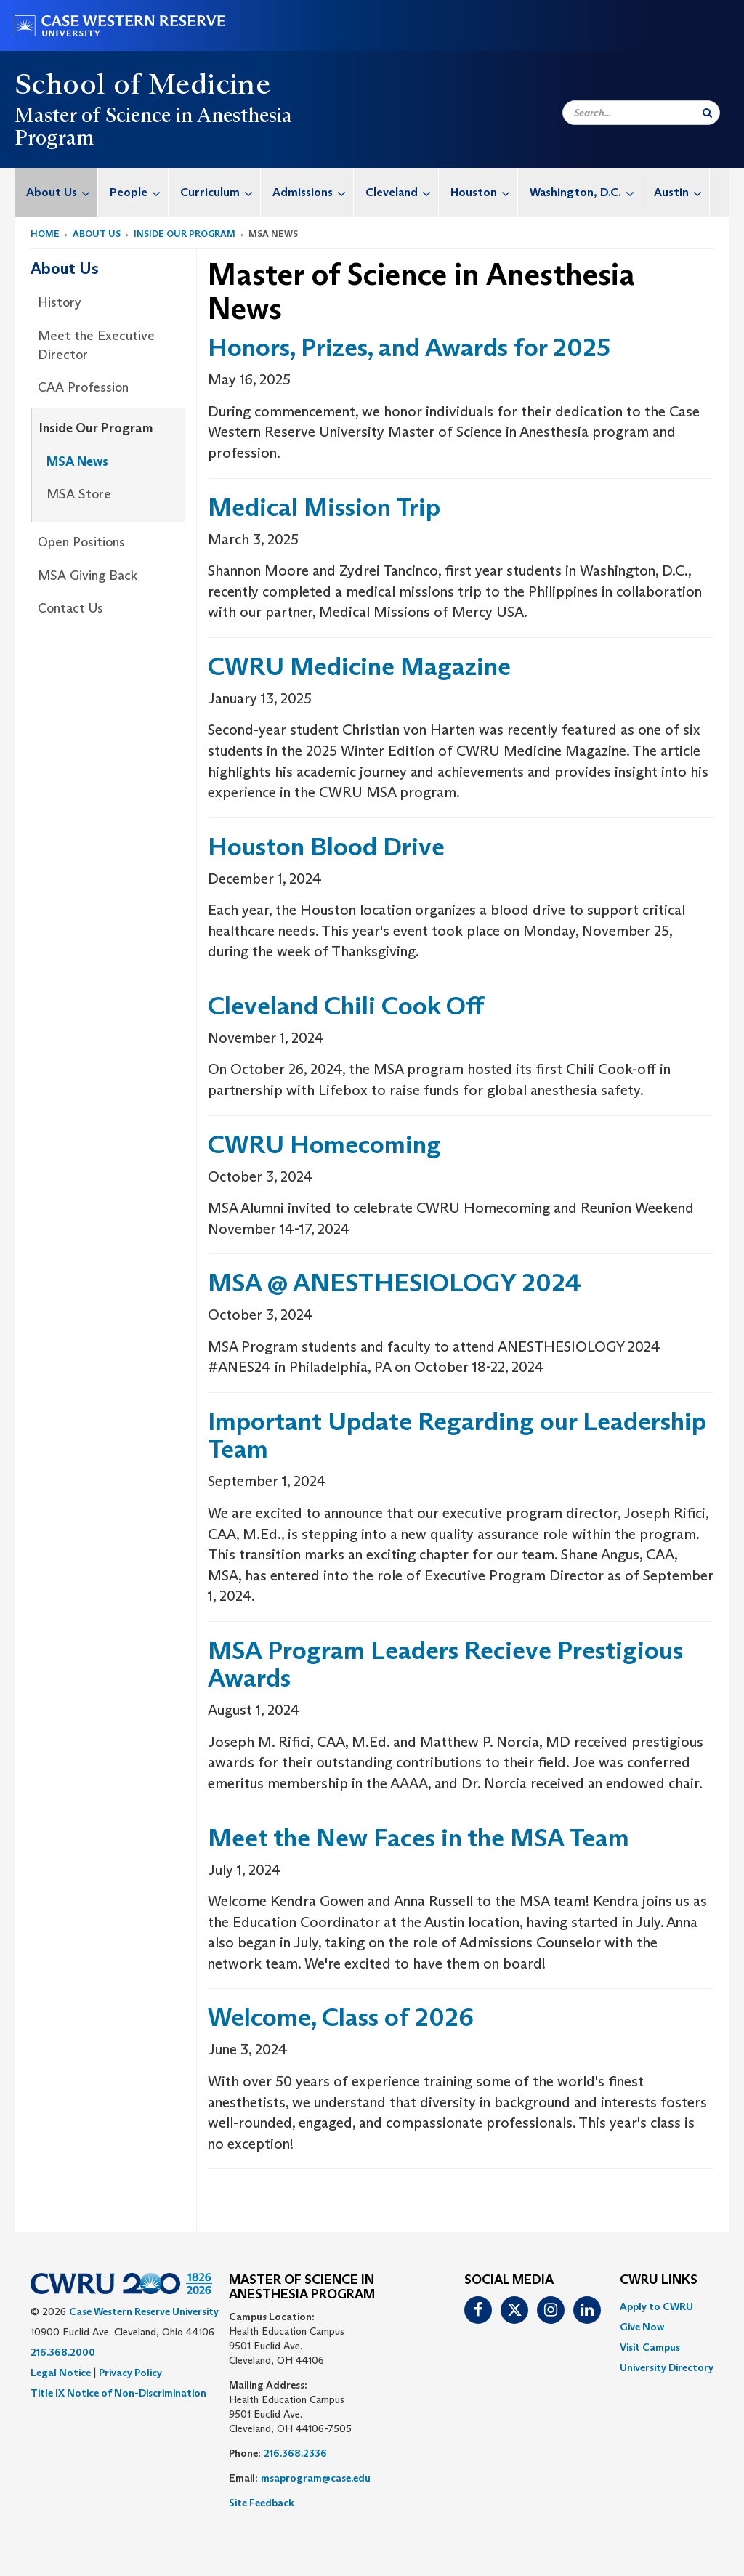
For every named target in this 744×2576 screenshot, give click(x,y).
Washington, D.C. (586, 192)
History (59, 302)
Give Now (642, 2326)
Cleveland (401, 192)
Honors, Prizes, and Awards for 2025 (409, 347)
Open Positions (81, 542)
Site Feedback (261, 2502)
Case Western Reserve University (144, 2311)
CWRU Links (659, 2280)
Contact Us (70, 608)
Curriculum (220, 192)
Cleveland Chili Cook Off (346, 1005)
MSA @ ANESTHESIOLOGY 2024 (397, 1282)
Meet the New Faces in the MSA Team (418, 1837)
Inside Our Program (184, 233)
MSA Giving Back (87, 576)
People (139, 192)
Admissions (312, 192)
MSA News (77, 461)
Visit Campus (650, 2347)
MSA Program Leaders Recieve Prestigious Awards (445, 1664)
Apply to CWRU (656, 2306)
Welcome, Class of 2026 (341, 2016)
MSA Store (78, 494)
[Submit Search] (707, 112)
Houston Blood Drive (326, 846)
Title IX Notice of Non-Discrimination (118, 2392)
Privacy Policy (130, 2372)
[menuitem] (56, 192)
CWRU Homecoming (324, 1144)
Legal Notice (61, 2372)
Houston (483, 192)
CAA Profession (83, 387)
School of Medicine (142, 83)
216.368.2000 (63, 2352)
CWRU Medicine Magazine (359, 666)
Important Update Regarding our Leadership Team (457, 1435)
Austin (681, 192)
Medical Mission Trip (324, 506)
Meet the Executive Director (96, 345)
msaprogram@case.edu (316, 2477)
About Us (61, 192)
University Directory (666, 2367)
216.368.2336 (295, 2453)
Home (45, 233)
